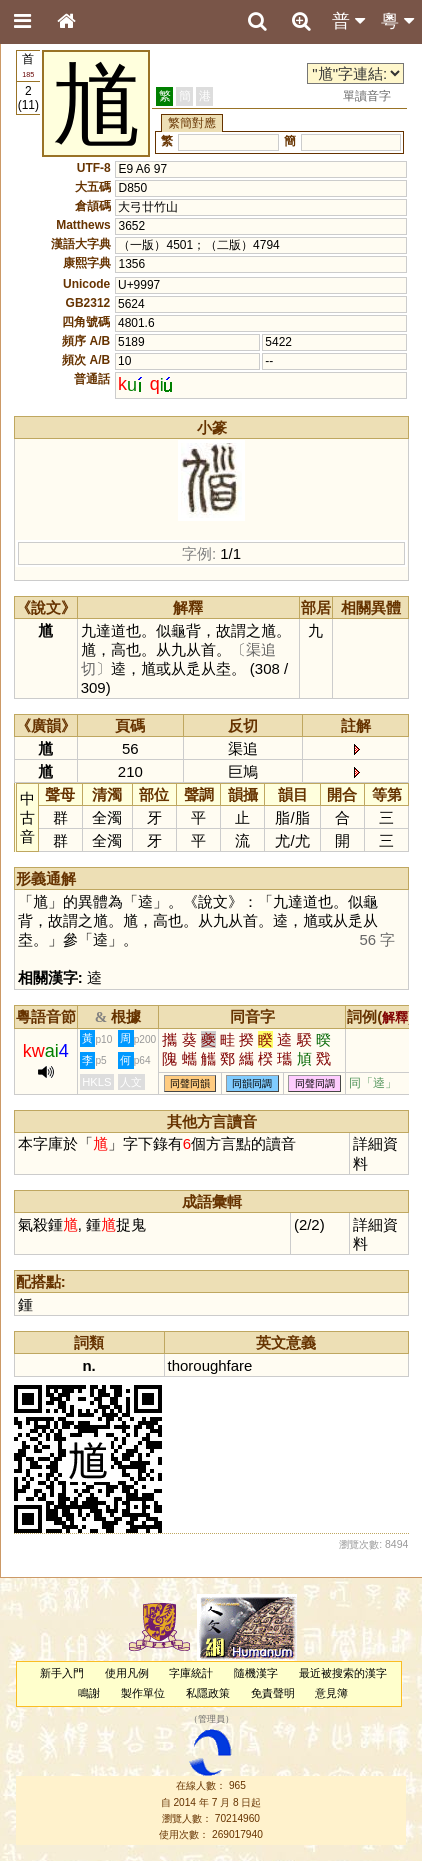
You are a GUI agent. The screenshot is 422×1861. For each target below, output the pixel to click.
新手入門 (62, 1673)
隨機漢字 (256, 1673)
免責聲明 (273, 1693)
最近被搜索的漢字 (343, 1673)
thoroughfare (210, 1365)
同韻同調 (252, 1083)
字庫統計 (191, 1673)
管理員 (211, 1719)
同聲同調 (315, 1083)
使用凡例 (127, 1673)
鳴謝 (89, 1693)
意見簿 (331, 1693)
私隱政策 (208, 1693)
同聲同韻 (190, 1083)
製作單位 (143, 1693)
